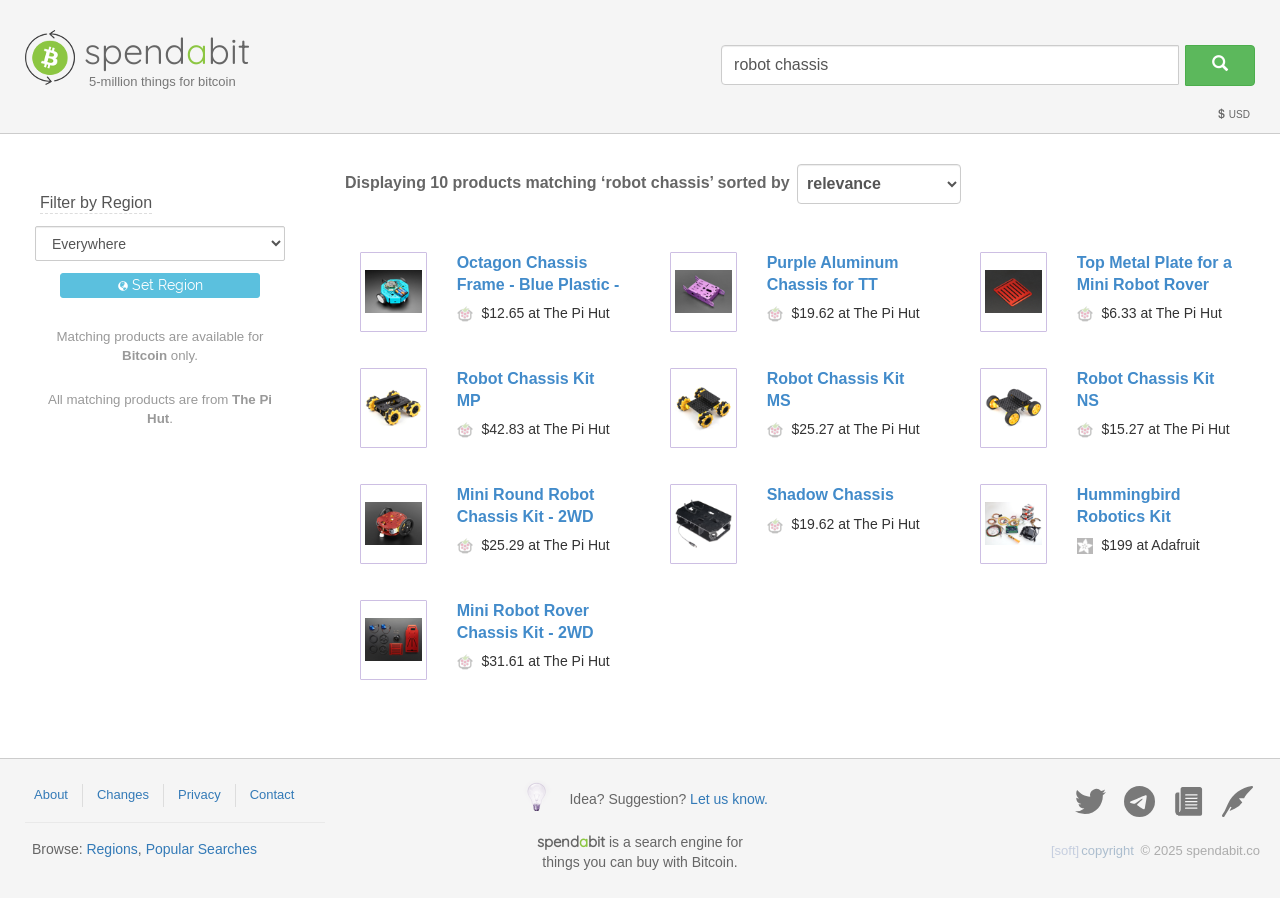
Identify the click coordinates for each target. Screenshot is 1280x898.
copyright (1092, 850)
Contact (272, 794)
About (51, 794)
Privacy (199, 794)
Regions (111, 849)
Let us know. (729, 799)
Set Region (160, 285)
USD (1233, 114)
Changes (123, 794)
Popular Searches (201, 849)
